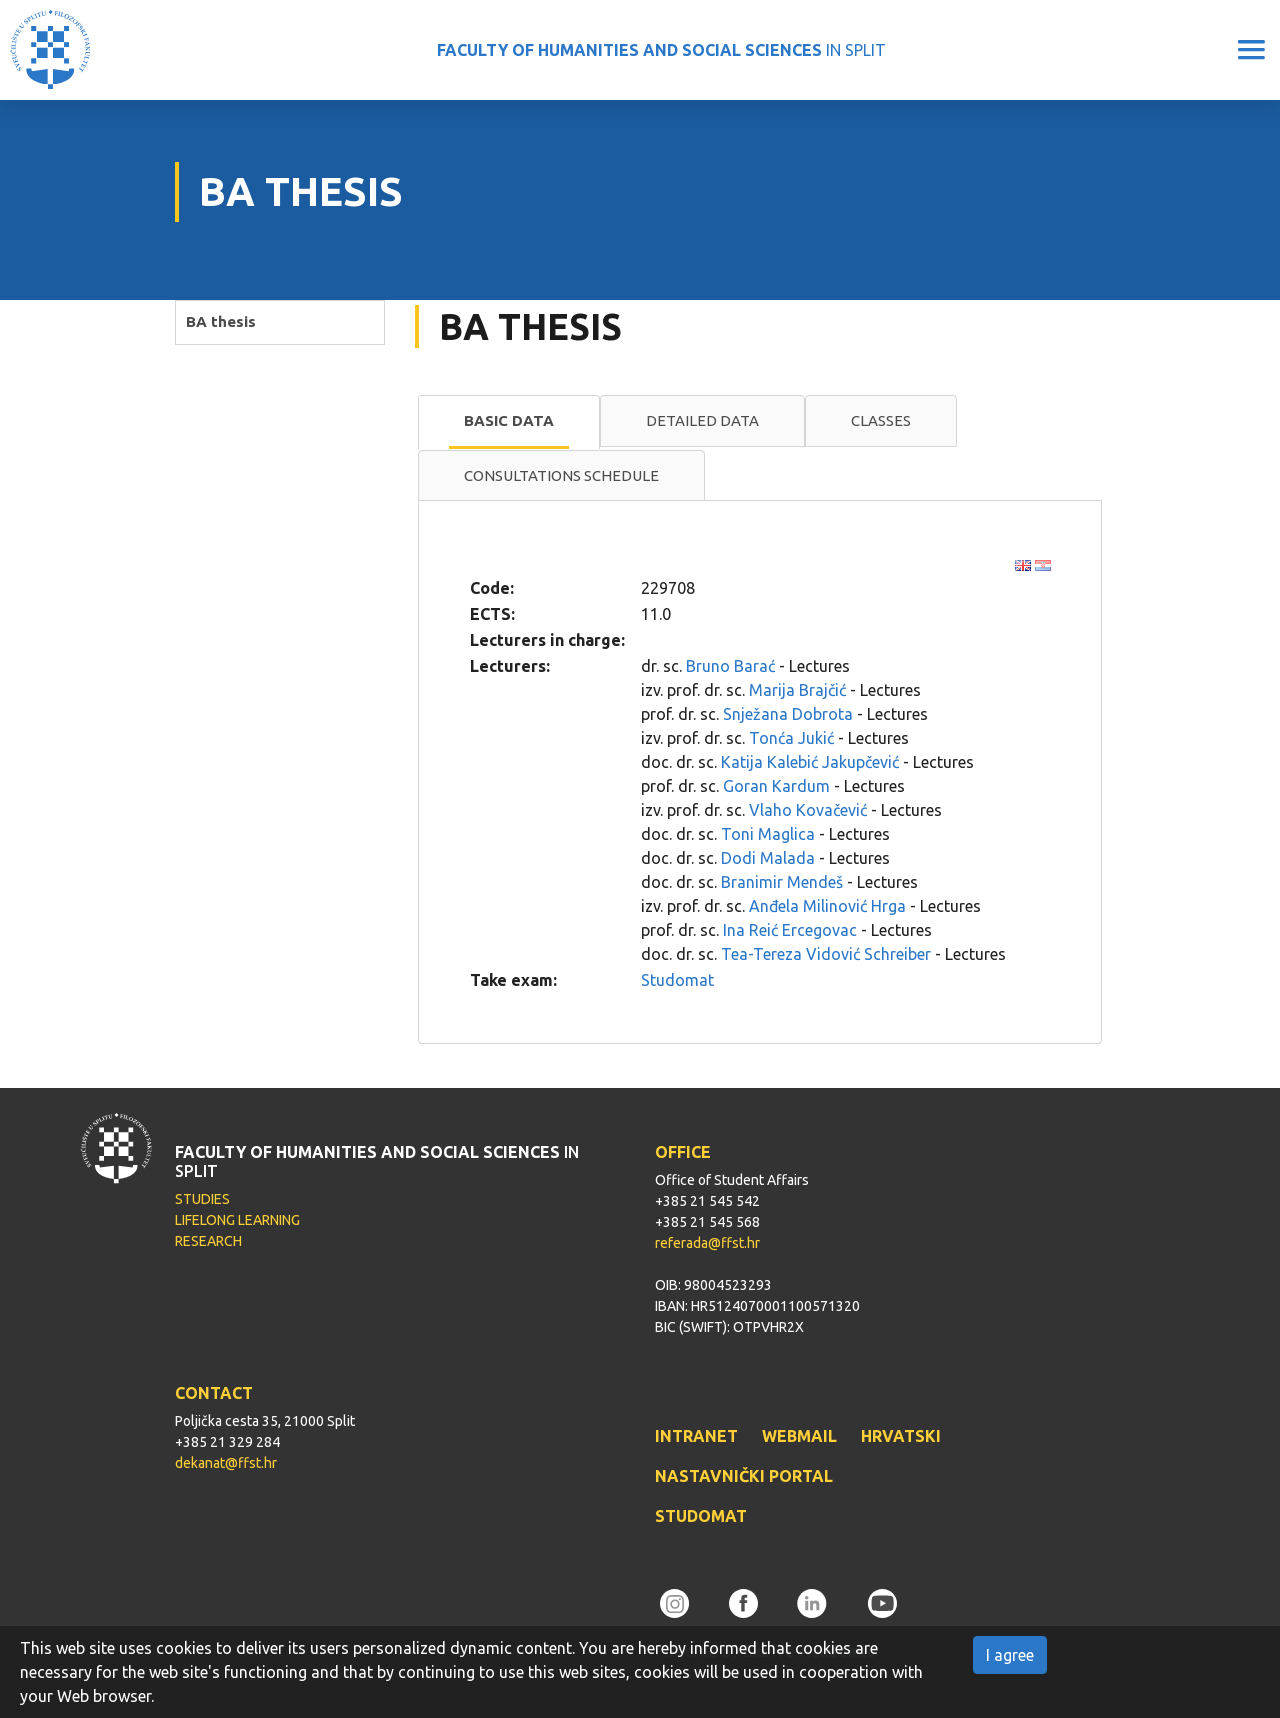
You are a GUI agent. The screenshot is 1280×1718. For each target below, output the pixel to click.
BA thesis (221, 321)
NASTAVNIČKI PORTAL (744, 1476)
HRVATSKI (901, 1436)
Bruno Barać (730, 666)
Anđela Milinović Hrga (827, 906)
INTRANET (696, 1436)
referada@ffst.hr (707, 1243)
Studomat (677, 980)
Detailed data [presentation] (702, 420)
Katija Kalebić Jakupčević (810, 762)
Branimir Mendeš (782, 882)
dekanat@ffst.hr (226, 1463)
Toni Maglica (768, 834)
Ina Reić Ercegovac (790, 930)
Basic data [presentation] (509, 420)
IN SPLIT (661, 50)
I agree (1010, 1655)
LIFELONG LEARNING (237, 1220)
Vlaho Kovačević (808, 810)
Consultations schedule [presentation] (561, 475)
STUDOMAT (701, 1516)
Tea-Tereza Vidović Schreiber (826, 954)
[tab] (509, 422)
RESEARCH (208, 1241)
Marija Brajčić (797, 690)
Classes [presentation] (881, 420)
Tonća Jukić (791, 738)
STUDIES (202, 1199)
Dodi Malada (768, 858)
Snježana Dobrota (788, 714)
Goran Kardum (776, 786)
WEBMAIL (799, 1436)
